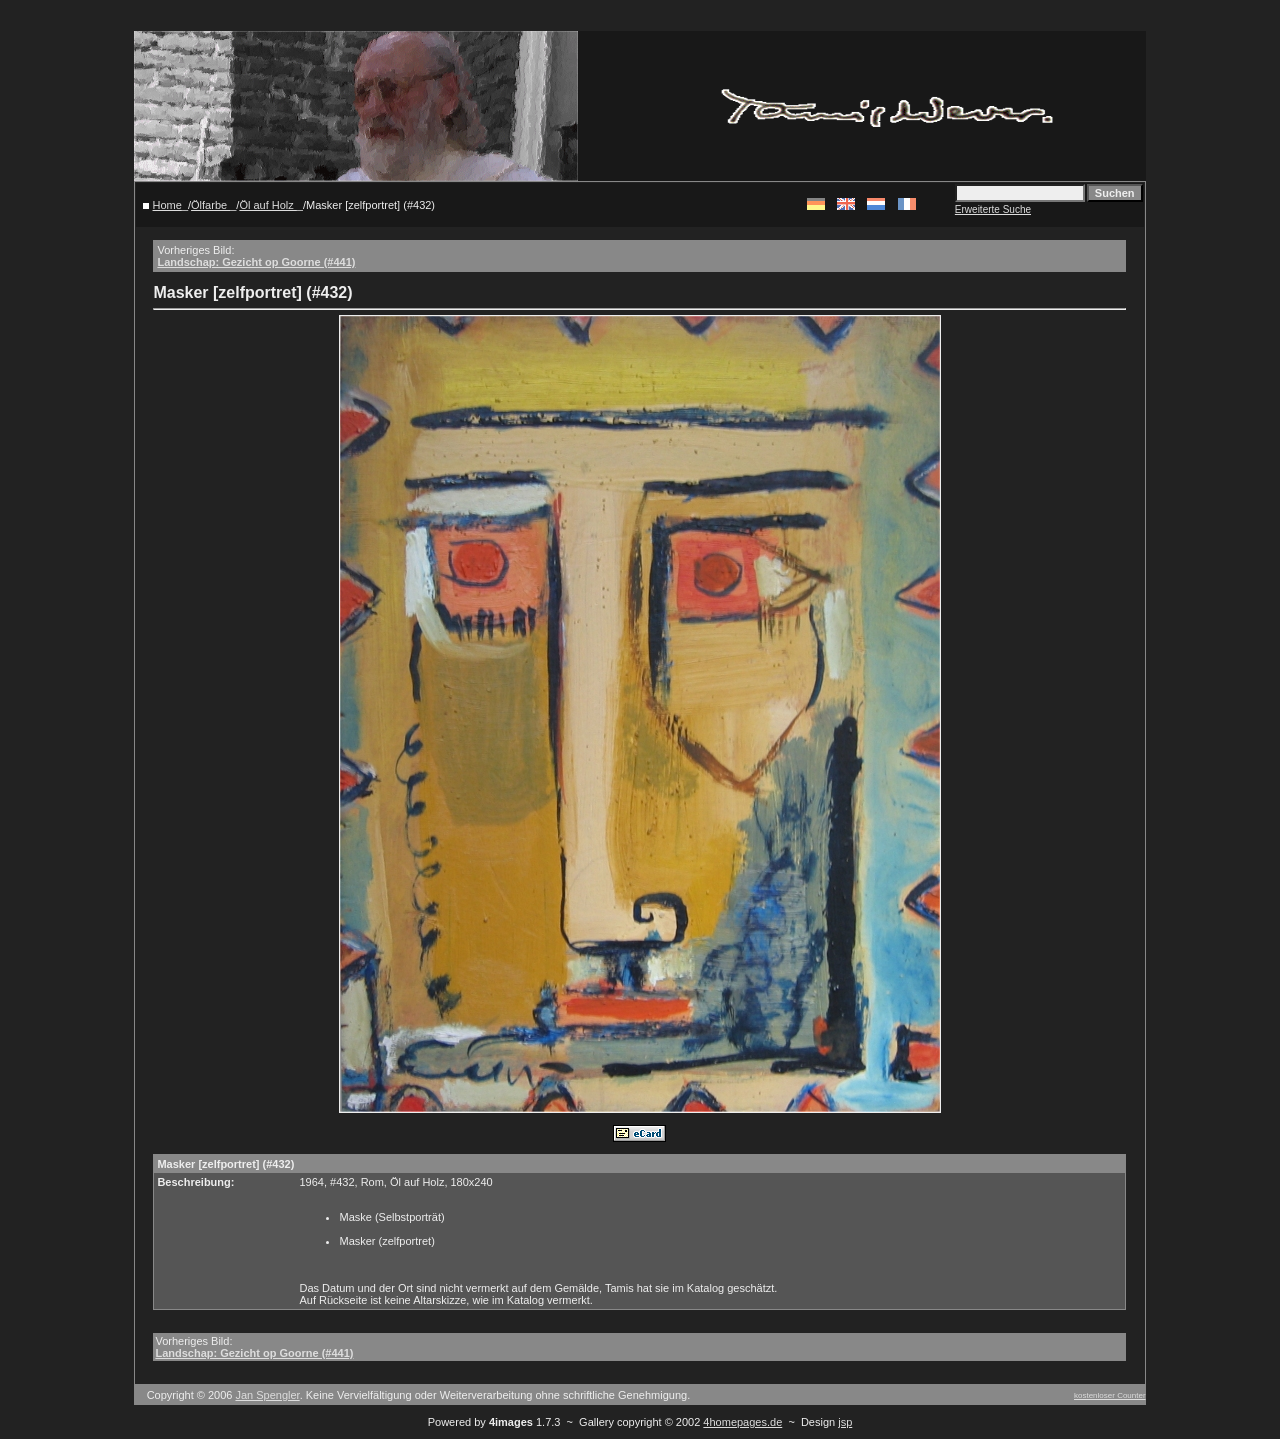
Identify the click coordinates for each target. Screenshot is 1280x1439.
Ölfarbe (210, 205)
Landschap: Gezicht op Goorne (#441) (256, 262)
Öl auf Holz (267, 205)
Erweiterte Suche (993, 209)
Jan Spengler (267, 1395)
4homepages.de (742, 1422)
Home (167, 205)
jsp (845, 1422)
